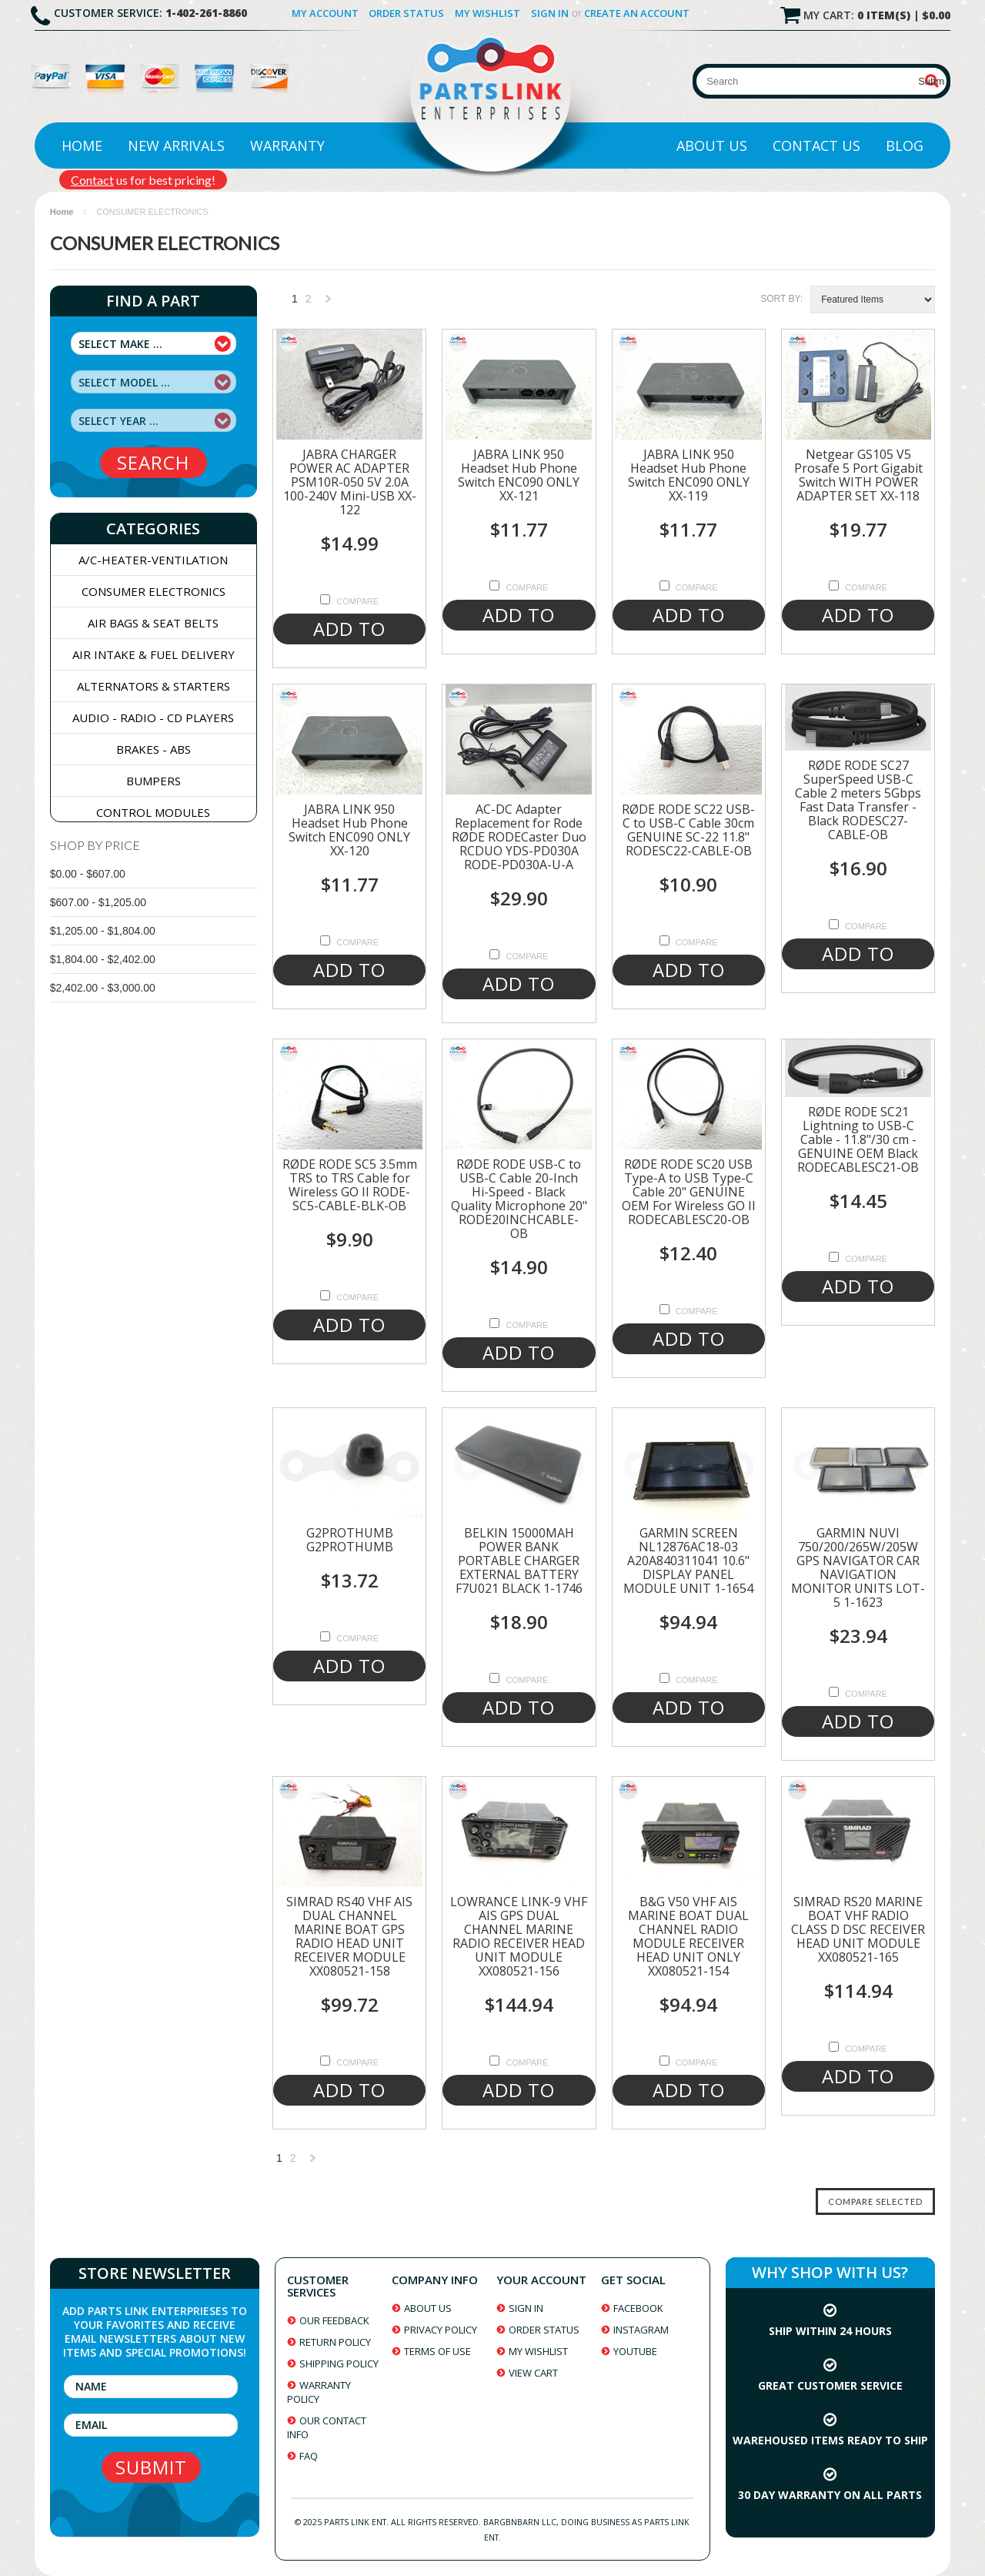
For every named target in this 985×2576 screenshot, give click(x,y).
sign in (526, 2308)
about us (428, 2308)
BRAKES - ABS (153, 749)
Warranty (287, 145)
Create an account (637, 13)
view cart (533, 2373)
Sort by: (781, 298)
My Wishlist (487, 13)
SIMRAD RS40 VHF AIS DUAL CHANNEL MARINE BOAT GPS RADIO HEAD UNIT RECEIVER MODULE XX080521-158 (349, 1936)
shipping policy (339, 2363)
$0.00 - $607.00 (87, 874)
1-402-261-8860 (206, 12)
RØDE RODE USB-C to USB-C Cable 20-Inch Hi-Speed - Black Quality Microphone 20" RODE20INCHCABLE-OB (519, 1198)
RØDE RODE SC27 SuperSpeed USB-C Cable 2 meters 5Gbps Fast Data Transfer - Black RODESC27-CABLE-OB (858, 799)
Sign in (550, 13)
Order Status (406, 13)
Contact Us (816, 145)
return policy (335, 2342)
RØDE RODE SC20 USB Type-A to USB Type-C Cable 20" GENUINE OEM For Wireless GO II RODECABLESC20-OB (689, 1191)
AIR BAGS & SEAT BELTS (153, 623)
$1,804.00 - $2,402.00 (102, 959)
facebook (638, 2308)
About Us (711, 145)
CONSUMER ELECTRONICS (153, 591)
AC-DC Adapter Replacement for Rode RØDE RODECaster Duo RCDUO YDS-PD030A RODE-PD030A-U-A (519, 836)
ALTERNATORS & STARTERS (153, 686)
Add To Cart (349, 630)
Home (82, 145)
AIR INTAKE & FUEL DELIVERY (153, 654)
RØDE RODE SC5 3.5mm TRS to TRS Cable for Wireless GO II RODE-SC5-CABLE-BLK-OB (349, 1185)
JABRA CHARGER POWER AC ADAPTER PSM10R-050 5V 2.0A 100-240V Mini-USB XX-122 (349, 482)
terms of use (437, 2351)
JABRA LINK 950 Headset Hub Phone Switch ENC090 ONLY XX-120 (349, 830)
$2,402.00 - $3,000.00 (102, 988)
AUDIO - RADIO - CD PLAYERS (153, 717)
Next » (328, 303)
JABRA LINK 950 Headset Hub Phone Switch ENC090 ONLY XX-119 (689, 475)
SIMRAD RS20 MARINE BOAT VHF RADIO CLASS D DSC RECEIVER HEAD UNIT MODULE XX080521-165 (858, 1929)
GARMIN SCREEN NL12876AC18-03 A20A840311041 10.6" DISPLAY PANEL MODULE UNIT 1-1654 (688, 1560)
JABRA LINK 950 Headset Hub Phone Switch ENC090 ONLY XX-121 (518, 475)
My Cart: (876, 15)
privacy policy (440, 2330)
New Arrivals (176, 145)
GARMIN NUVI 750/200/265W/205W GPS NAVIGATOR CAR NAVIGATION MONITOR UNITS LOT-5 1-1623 (858, 1567)
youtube (635, 2351)
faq (308, 2456)
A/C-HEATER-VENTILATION (153, 559)
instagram (641, 2330)
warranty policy (319, 2392)
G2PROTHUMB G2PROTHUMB (349, 1540)
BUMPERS (153, 780)
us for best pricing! (143, 179)
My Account (325, 13)
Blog (904, 145)
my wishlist (538, 2351)
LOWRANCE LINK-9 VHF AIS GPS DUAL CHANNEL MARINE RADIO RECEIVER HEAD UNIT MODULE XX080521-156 (518, 1936)
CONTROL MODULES (153, 812)
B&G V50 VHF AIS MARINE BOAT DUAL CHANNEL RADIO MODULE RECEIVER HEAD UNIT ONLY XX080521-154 (688, 1936)
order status (544, 2330)
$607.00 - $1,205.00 (98, 902)
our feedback (334, 2320)
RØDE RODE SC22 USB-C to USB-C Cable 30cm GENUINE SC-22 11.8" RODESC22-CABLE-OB (688, 830)
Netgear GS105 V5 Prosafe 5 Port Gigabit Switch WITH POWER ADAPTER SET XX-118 (858, 475)
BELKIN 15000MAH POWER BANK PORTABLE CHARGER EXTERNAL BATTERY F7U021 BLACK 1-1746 (519, 1560)
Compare (357, 601)
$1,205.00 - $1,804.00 (102, 931)
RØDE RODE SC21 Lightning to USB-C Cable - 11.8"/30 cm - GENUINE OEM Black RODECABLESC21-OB (858, 1139)
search (153, 462)
